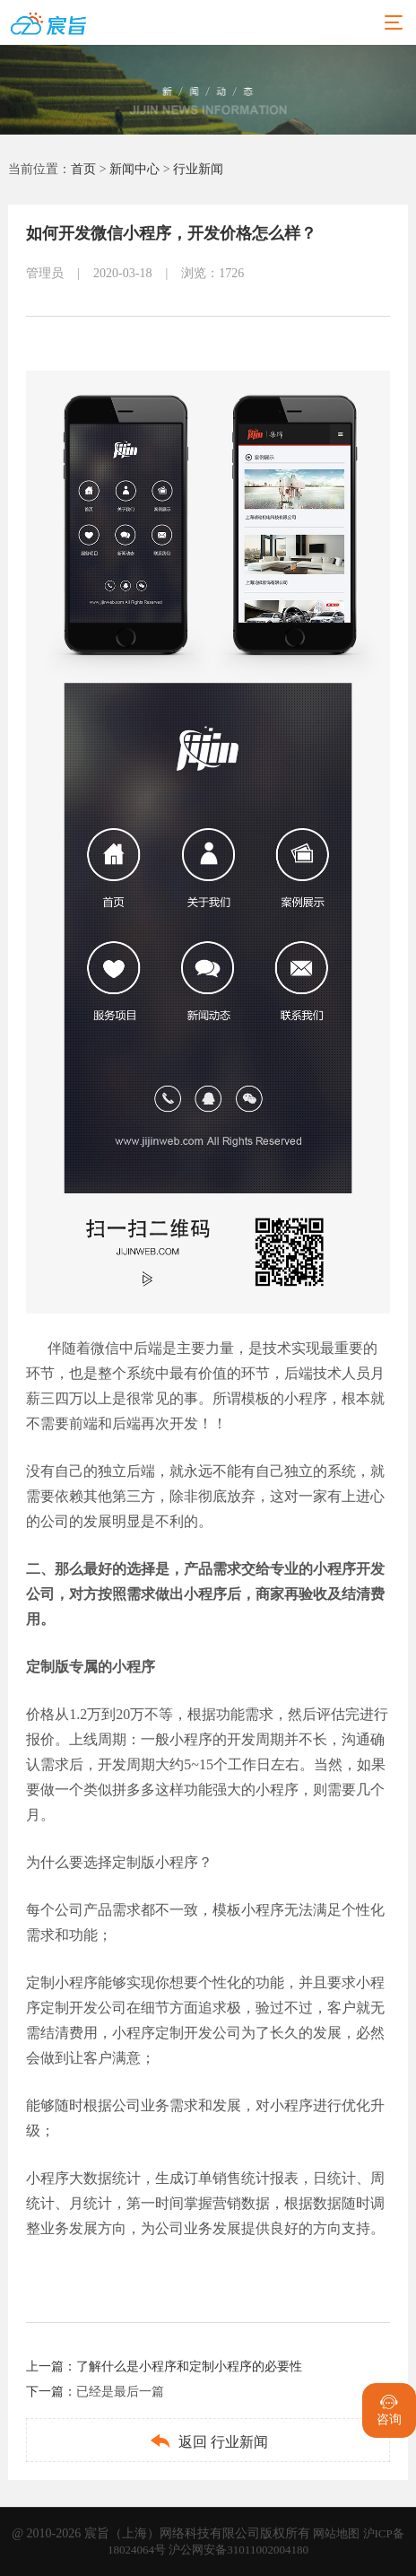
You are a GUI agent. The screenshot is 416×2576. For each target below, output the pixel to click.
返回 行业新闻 (208, 2441)
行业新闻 (198, 169)
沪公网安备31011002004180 (238, 2549)
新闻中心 (134, 169)
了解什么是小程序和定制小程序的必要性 (189, 2366)
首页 (83, 169)
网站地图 (337, 2533)
